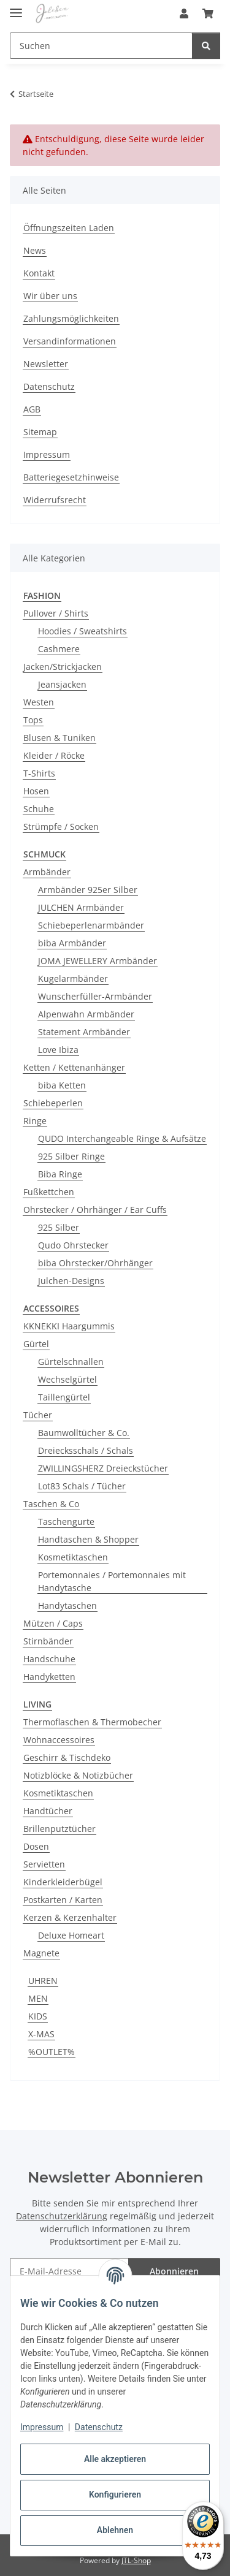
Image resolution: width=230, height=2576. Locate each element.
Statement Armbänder (84, 1032)
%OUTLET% (51, 2051)
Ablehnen (115, 2530)
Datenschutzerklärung (61, 2216)
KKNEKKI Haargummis (69, 1326)
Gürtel (36, 1344)
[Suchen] (206, 45)
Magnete (41, 1953)
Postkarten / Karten (62, 1899)
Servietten (44, 1864)
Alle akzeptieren (115, 2459)
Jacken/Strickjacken (62, 666)
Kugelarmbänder (73, 978)
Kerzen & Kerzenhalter (70, 1917)
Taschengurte (66, 1521)
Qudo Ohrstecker (73, 1245)
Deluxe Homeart (71, 1935)
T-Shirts (39, 773)
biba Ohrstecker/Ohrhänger (95, 1263)
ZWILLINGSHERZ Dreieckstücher (103, 1468)
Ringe (35, 1121)
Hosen (36, 791)
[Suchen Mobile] (101, 45)
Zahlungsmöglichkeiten (71, 318)
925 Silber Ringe (71, 1156)
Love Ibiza (58, 1049)
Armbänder (47, 872)
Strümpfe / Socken (61, 826)
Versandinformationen (69, 341)
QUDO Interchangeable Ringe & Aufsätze (122, 1138)
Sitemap (40, 432)
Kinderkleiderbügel (62, 1882)
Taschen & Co (51, 1504)
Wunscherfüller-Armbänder (95, 996)
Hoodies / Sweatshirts (82, 631)
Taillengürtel (64, 1397)
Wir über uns (50, 296)
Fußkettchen (48, 1192)
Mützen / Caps (53, 1623)
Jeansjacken (62, 684)
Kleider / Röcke (54, 755)
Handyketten (49, 1676)
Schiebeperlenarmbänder (91, 925)
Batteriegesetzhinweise (71, 477)
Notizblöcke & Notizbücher (78, 1775)
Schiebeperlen (53, 1103)
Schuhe (38, 809)
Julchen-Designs (71, 1280)
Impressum (41, 2427)
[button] (184, 13)
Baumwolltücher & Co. (83, 1432)
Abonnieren (174, 2271)
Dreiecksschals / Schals (85, 1450)
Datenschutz (99, 2427)
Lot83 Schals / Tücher (82, 1486)
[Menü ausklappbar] (16, 7)
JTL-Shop (136, 2560)
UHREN (43, 1980)
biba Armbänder (72, 943)
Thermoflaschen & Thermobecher (92, 1722)
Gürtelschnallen (71, 1361)
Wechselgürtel (67, 1379)
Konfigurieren (115, 2494)
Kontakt (39, 273)
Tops (33, 720)
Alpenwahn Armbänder (86, 1014)
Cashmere (59, 649)
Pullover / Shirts (55, 613)
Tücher (37, 1415)
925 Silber (58, 1227)
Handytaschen (67, 1605)
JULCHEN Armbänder (81, 907)
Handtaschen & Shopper (88, 1539)
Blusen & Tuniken (59, 737)
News (34, 250)
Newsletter (45, 364)
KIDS (37, 2016)
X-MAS (41, 2034)
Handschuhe (49, 1659)
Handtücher (47, 1811)
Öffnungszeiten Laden (68, 228)
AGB (31, 409)
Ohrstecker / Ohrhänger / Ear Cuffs (95, 1209)
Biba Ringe (60, 1174)
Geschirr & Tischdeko (66, 1757)
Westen (38, 702)
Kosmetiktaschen (73, 1557)
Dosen (36, 1846)
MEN (38, 1998)
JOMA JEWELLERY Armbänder (97, 961)
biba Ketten (62, 1085)
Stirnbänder (48, 1641)
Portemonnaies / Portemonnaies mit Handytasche (112, 1581)
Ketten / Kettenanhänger (74, 1067)
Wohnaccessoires (58, 1740)
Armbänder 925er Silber (87, 889)
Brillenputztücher (59, 1828)
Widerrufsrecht (54, 500)
